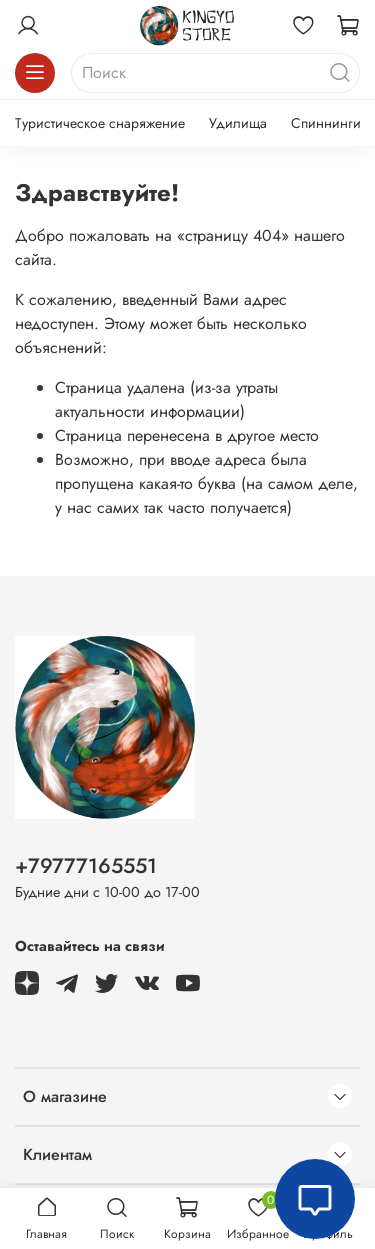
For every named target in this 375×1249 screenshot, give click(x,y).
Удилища (238, 123)
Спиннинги (326, 123)
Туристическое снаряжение (100, 123)
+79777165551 (86, 866)
